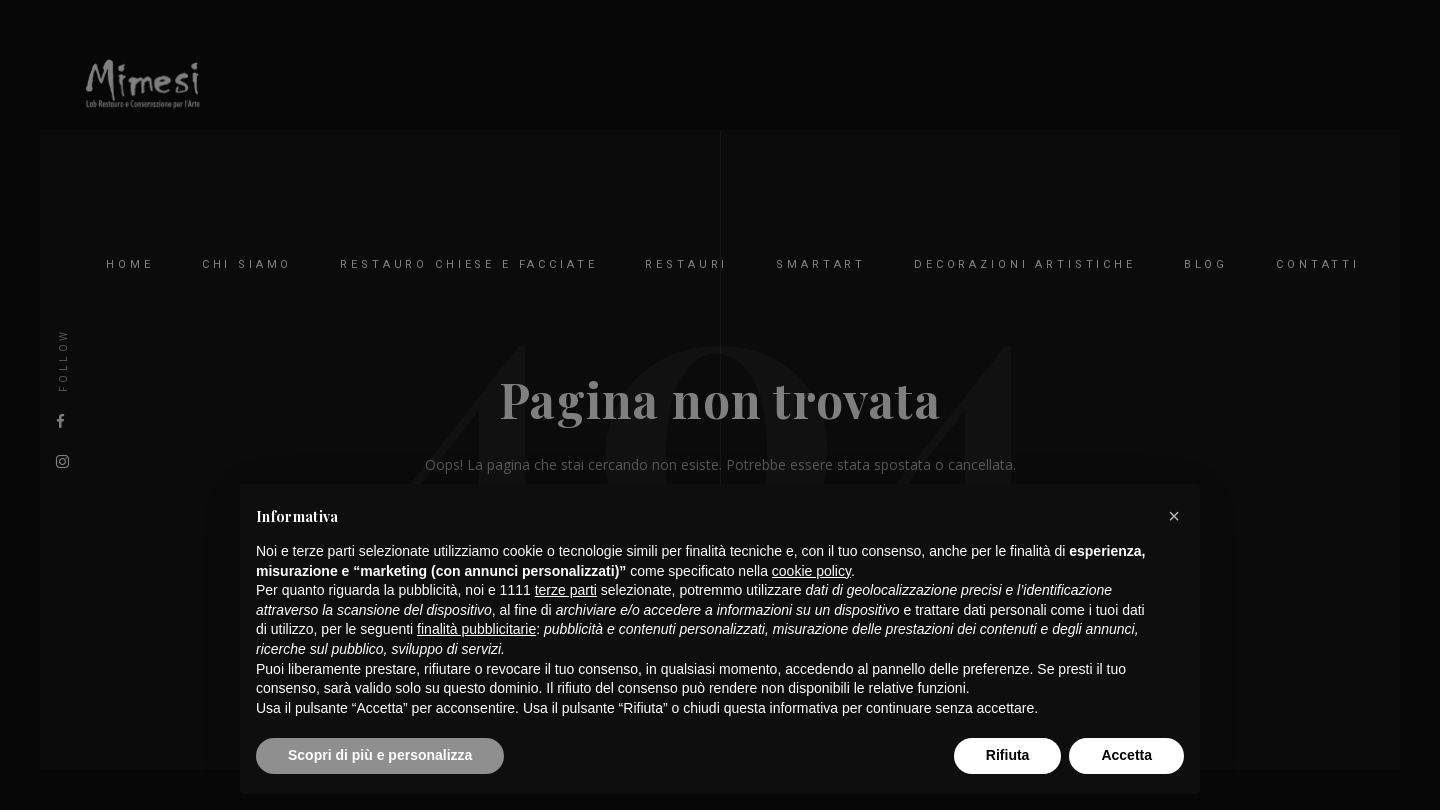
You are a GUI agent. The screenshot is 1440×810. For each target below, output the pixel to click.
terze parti (566, 590)
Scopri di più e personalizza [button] (380, 755)
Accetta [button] (1126, 755)
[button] (1174, 516)
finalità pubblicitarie (476, 629)
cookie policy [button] (811, 571)
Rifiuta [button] (1008, 755)
